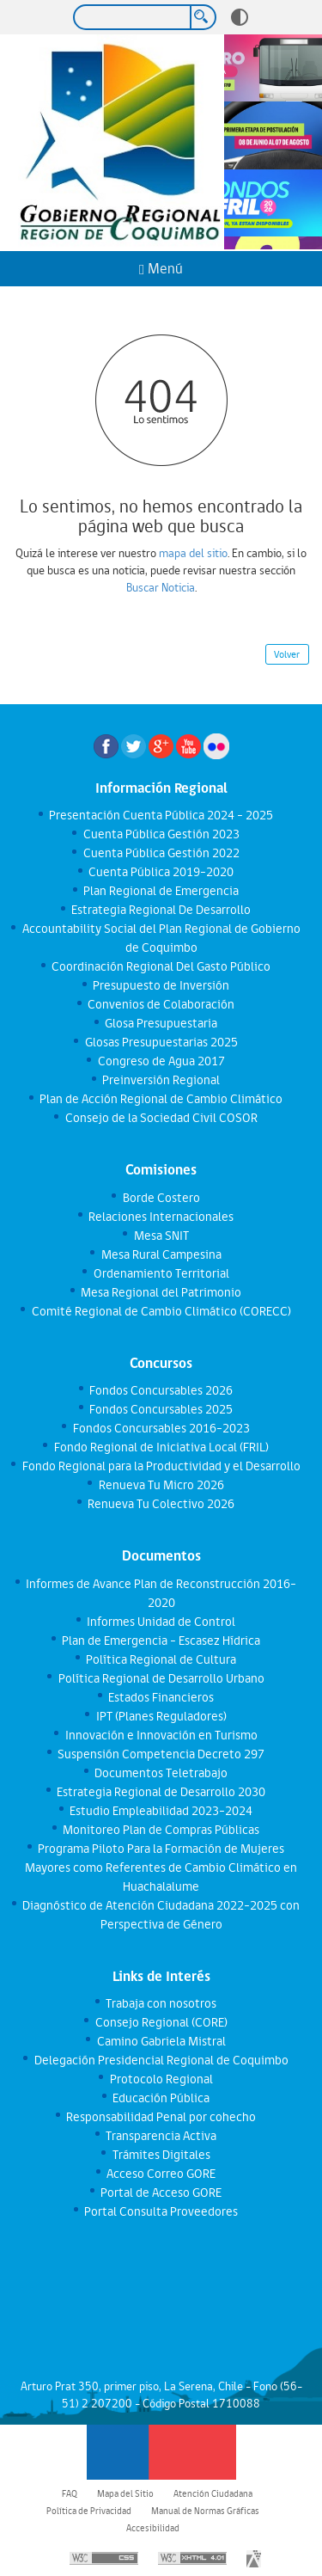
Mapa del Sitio (125, 2493)
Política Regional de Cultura (161, 1659)
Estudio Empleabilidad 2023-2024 (161, 1811)
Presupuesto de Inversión (161, 985)
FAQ (69, 2493)
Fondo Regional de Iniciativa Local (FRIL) (160, 1447)
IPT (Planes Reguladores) (160, 1716)
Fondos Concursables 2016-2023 (160, 1428)
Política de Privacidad (88, 2511)
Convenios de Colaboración (161, 1004)
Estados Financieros (161, 1697)
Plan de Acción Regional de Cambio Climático (161, 1099)
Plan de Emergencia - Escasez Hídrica (161, 1640)
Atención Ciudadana (212, 2493)
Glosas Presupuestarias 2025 (160, 1042)
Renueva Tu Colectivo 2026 (161, 1504)
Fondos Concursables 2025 (161, 1409)
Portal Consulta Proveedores (161, 2211)
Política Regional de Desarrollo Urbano (161, 1678)
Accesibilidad (152, 2528)
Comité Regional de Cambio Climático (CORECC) (160, 1311)
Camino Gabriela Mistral (160, 2041)
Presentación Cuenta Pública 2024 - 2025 (161, 815)
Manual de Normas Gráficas (205, 2511)
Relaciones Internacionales (161, 1216)
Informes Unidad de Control (161, 1621)
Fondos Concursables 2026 (161, 1390)
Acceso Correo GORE (161, 2173)
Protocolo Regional (160, 2079)
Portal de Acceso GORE (161, 2192)
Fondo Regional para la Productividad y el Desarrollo (160, 1466)
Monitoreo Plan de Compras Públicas (161, 1829)
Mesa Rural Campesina (160, 1254)
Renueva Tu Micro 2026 (160, 1485)
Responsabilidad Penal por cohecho (161, 2117)
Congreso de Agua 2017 (160, 1061)
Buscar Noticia (160, 587)
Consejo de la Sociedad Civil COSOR (160, 1117)
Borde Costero (160, 1197)
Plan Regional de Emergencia (161, 891)
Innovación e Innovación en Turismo (160, 1735)
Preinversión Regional (161, 1080)
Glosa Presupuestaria (161, 1023)
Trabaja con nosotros (161, 2003)
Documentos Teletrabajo (161, 1773)
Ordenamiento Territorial (160, 1273)
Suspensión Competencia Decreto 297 (161, 1754)
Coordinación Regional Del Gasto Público (161, 966)
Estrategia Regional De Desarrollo (161, 909)
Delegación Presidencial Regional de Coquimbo (160, 2060)
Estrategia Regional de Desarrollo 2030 (161, 1792)
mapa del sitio (193, 553)
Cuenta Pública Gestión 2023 (160, 834)
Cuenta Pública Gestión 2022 (160, 853)
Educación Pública (161, 2098)
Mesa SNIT (160, 1235)
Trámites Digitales (161, 2154)
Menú (161, 269)
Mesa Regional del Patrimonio (161, 1292)
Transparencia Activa (161, 2136)
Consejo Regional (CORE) (160, 2022)
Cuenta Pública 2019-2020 (161, 872)
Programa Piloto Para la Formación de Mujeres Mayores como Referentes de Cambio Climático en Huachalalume (161, 1867)
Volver (287, 654)
